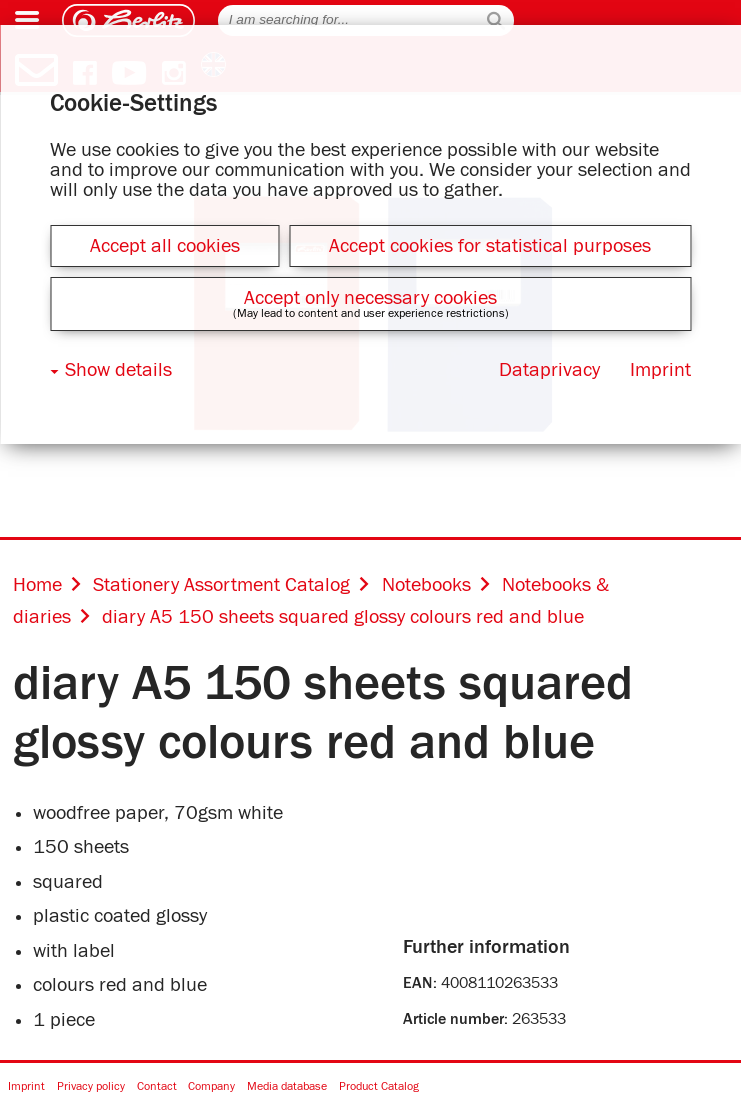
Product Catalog (379, 1087)
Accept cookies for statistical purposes (490, 246)
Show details (118, 370)
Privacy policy (91, 1087)
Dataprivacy (549, 370)
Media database (287, 1087)
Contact (157, 1087)
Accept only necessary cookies (370, 298)
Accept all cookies (165, 246)
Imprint (26, 1087)
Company (211, 1087)
